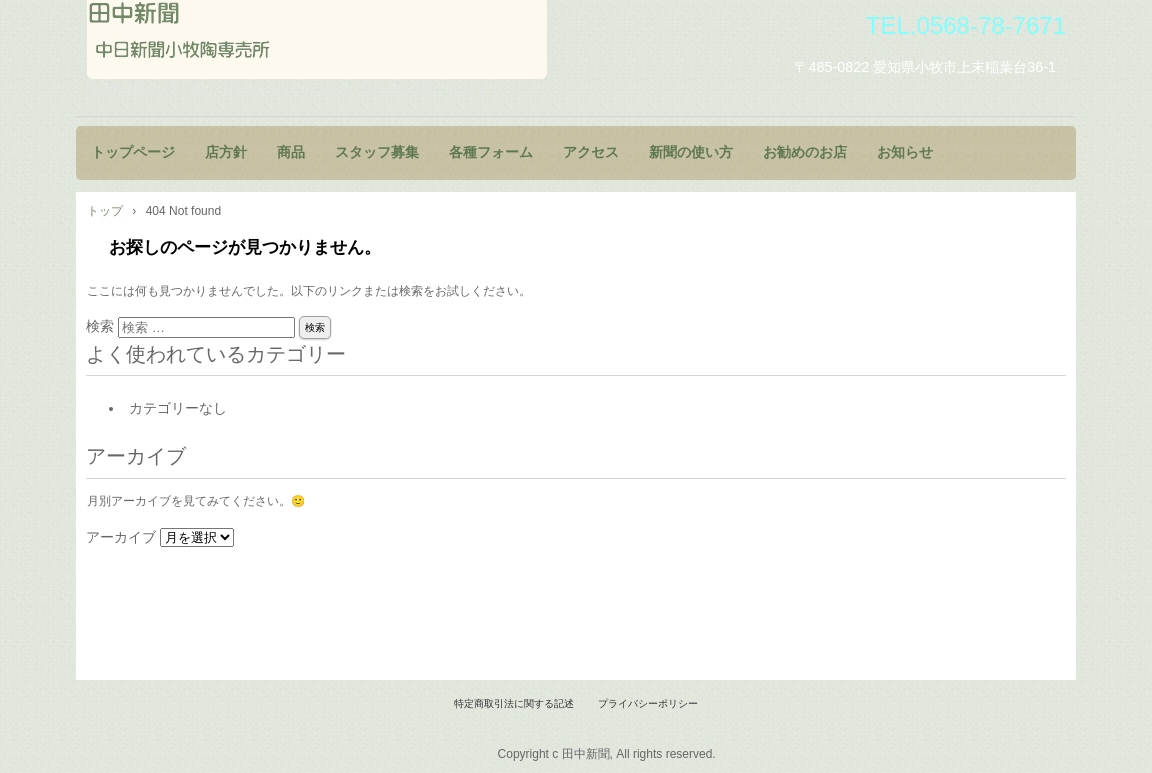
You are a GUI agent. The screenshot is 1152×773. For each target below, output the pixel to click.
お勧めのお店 (805, 152)
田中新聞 (317, 39)
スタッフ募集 (377, 152)
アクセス (591, 152)
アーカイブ (121, 537)
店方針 (226, 152)
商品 (291, 152)
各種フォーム (491, 152)
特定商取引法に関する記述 (514, 703)
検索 (100, 326)
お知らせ (905, 152)
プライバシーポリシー (648, 703)
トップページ (133, 152)
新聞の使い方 (691, 152)
